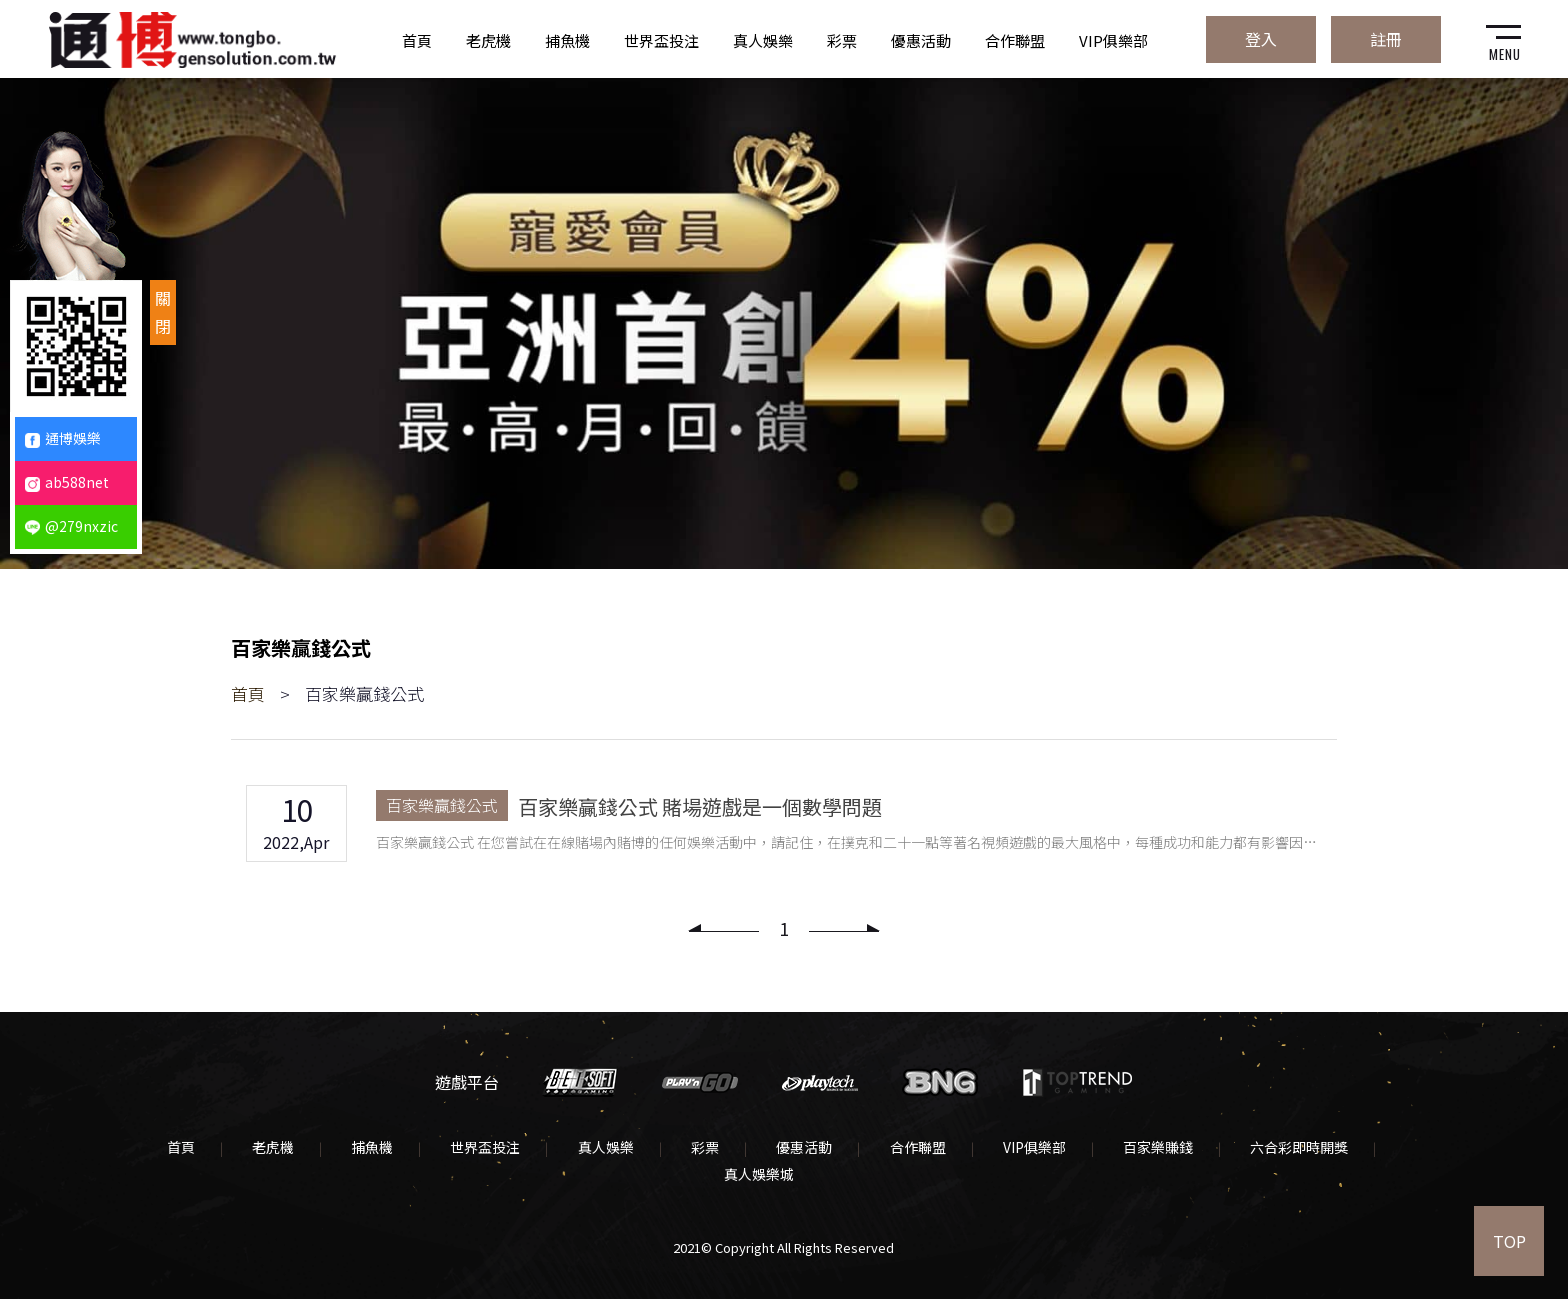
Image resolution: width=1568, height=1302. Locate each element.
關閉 (163, 311)
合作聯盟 (1015, 39)
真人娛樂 (763, 39)
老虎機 (488, 39)
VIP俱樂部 (1113, 39)
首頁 (417, 39)
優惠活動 (921, 39)
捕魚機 (567, 39)
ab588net (67, 482)
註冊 (1381, 37)
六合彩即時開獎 (1298, 1150)
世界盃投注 (661, 39)
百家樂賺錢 (1157, 1150)
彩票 (842, 39)
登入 (1253, 37)
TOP (1508, 1242)
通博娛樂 (63, 438)
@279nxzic (71, 526)
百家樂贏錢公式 (448, 806)
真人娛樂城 (759, 1177)
